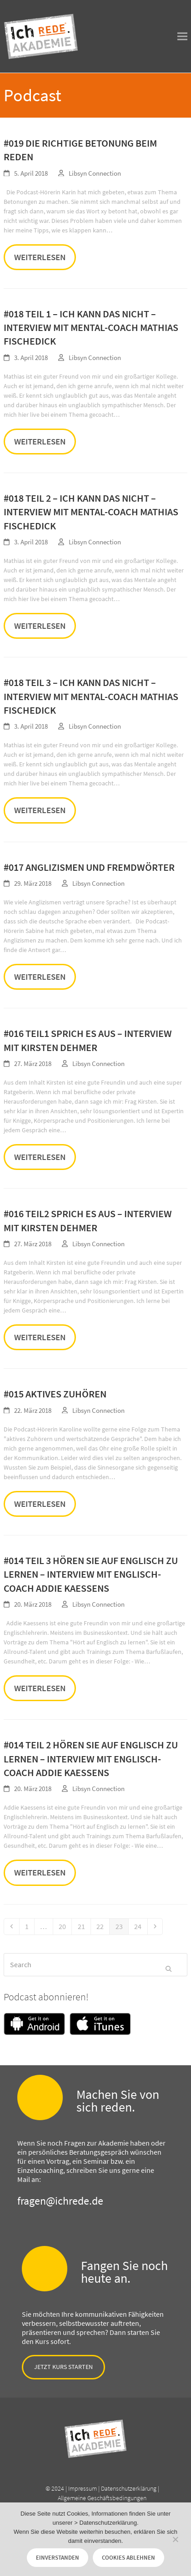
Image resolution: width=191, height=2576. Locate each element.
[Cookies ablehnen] (175, 2539)
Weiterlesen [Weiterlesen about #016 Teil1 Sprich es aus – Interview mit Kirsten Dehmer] (39, 1156)
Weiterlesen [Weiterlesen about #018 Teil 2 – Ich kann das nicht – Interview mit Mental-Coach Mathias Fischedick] (39, 625)
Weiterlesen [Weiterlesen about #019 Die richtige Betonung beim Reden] (39, 257)
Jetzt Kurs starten (63, 2367)
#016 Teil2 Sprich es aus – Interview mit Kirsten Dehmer (88, 1220)
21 (83, 1926)
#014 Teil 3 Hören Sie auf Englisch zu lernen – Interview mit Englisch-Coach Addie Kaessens (91, 1574)
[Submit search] (168, 1964)
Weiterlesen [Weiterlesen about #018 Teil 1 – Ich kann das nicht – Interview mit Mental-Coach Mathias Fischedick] (39, 441)
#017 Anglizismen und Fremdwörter (89, 867)
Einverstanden (57, 2557)
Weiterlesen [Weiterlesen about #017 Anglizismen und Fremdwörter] (39, 976)
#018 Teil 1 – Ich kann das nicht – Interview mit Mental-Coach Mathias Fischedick (91, 327)
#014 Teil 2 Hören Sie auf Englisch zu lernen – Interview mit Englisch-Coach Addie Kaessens (91, 1758)
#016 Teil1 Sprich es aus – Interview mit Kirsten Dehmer (88, 1040)
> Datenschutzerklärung (105, 2522)
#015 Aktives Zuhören (55, 1393)
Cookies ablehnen (128, 2557)
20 (64, 1926)
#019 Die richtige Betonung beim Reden (80, 150)
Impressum (82, 2488)
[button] (182, 36)
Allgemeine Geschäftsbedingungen (102, 2498)
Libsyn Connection (95, 173)
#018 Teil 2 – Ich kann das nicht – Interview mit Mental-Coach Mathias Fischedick (91, 512)
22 (102, 1926)
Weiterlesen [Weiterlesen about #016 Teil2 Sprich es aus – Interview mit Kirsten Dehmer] (39, 1337)
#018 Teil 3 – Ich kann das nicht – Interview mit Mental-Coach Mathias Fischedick (91, 696)
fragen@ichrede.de (60, 2201)
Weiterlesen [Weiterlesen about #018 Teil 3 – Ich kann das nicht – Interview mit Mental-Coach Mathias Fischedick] (39, 809)
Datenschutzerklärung (128, 2488)
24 (140, 1926)
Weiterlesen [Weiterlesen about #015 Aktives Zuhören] (39, 1503)
